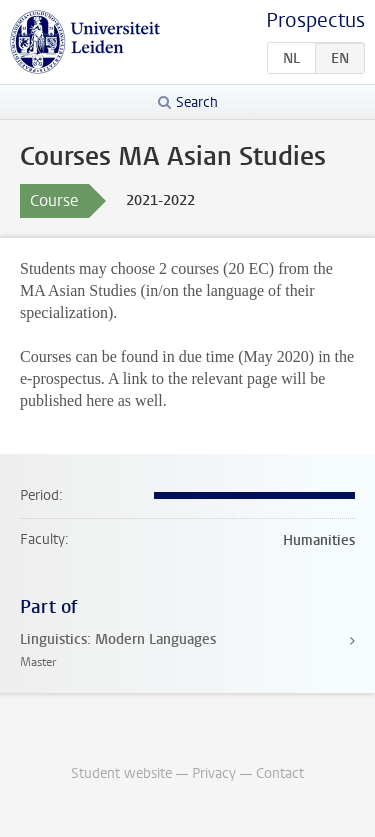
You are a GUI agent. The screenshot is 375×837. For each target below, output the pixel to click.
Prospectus (315, 20)
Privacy (214, 773)
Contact (280, 773)
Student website (121, 773)
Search (197, 102)
